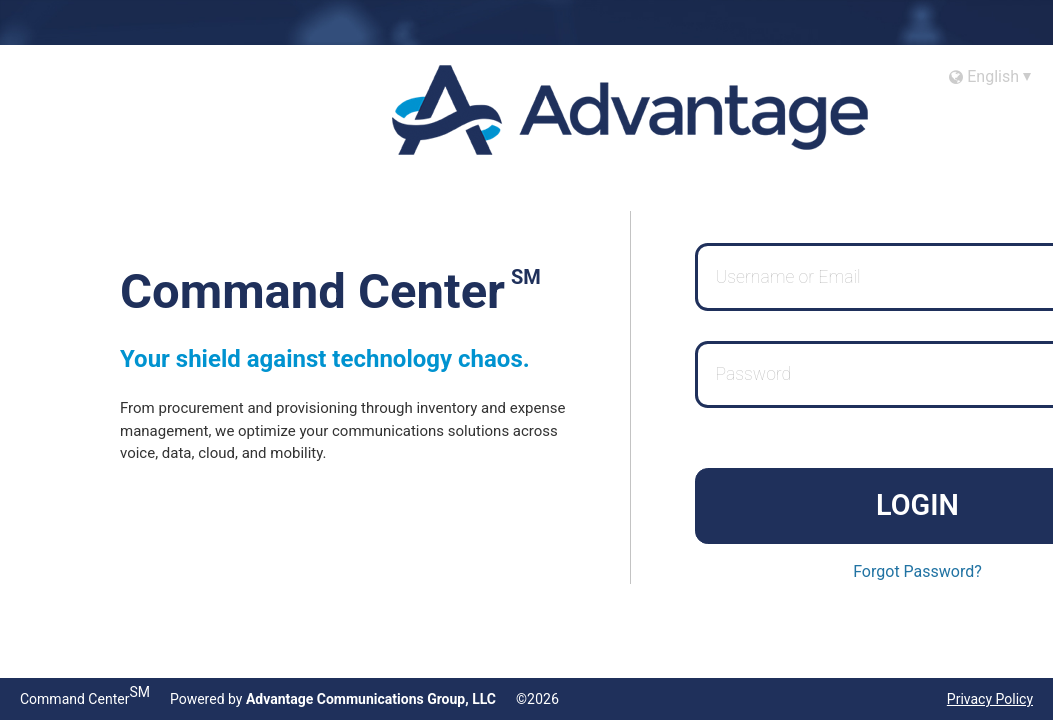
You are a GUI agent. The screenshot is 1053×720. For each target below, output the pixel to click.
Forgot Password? (917, 571)
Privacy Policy (990, 699)
